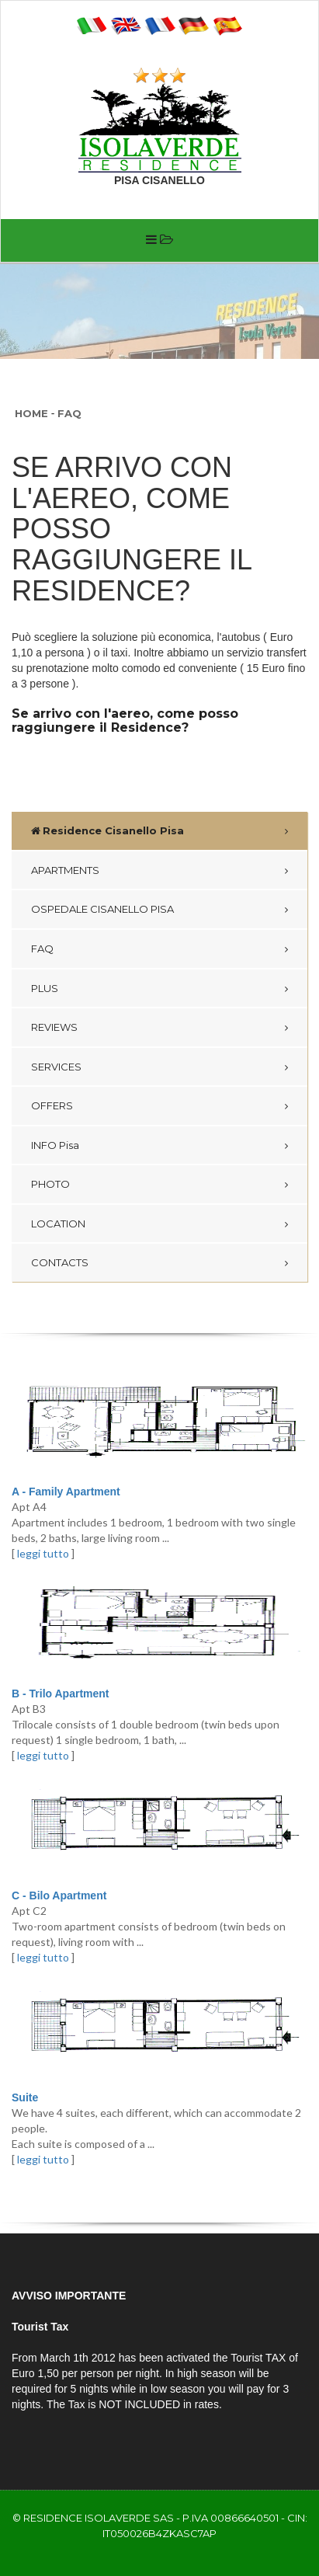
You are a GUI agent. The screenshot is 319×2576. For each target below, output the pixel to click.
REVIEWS (54, 1027)
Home (31, 413)
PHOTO (50, 1184)
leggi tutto (43, 1553)
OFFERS (52, 1105)
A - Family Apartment (66, 1491)
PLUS (44, 988)
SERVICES (56, 1066)
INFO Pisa (55, 1145)
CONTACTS (59, 1262)
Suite (25, 2097)
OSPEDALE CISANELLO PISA (102, 909)
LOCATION (58, 1223)
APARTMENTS (65, 870)
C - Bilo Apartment (59, 1895)
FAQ (69, 413)
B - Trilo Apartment (60, 1693)
